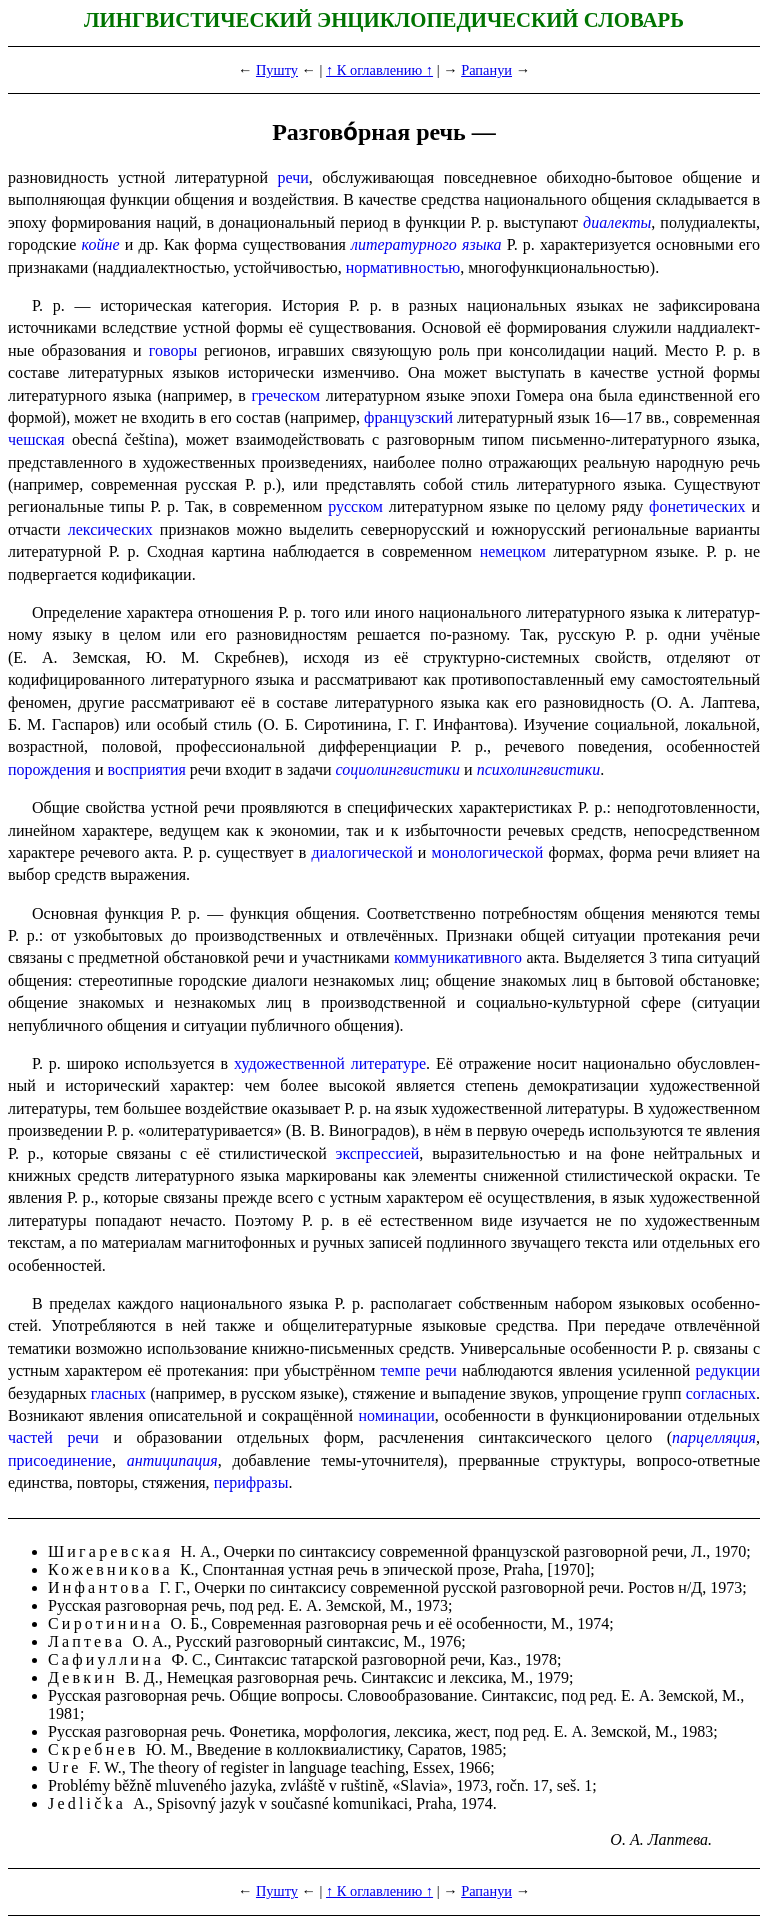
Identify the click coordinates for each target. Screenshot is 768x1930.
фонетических (697, 506)
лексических (110, 529)
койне (101, 244)
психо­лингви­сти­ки (539, 769)
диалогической (361, 852)
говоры (173, 350)
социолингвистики (398, 769)
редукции (728, 1370)
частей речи (53, 1437)
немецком (513, 551)
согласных (721, 1393)
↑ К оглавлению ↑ (379, 70)
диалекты (617, 222)
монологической (488, 852)
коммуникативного (458, 957)
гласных (118, 1393)
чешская (36, 439)
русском (355, 506)
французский (408, 417)
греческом (285, 395)
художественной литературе (330, 1063)
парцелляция (714, 1437)
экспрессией (378, 1153)
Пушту (277, 70)
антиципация (172, 1460)
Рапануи (486, 70)
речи (293, 177)
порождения (49, 769)
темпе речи (418, 1370)
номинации (396, 1415)
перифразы (251, 1482)
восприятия (147, 769)
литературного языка (426, 244)
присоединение (60, 1460)
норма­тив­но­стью (403, 267)
